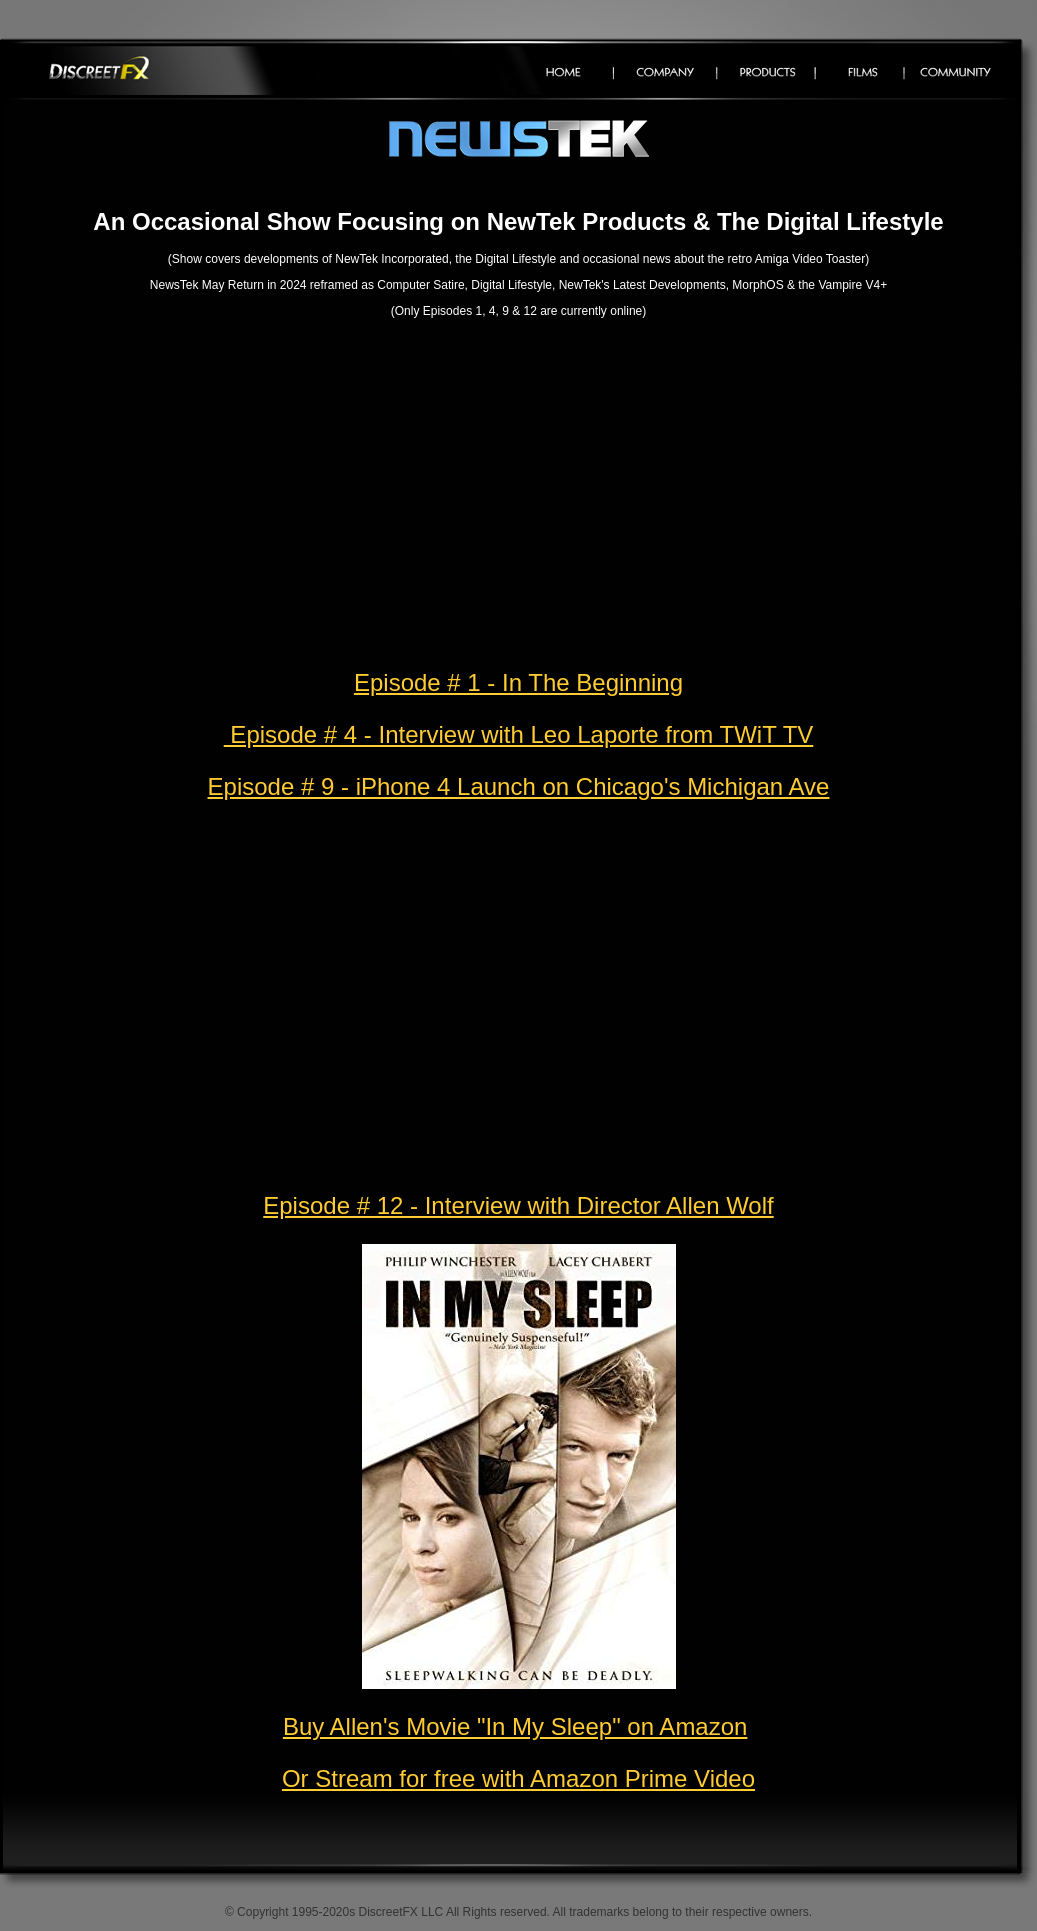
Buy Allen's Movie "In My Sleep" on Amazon (515, 1726)
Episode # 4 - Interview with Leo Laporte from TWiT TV (519, 734)
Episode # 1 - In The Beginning (518, 682)
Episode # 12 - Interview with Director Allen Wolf (518, 1205)
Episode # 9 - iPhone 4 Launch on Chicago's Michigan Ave (519, 786)
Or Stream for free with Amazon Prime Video (518, 1778)
